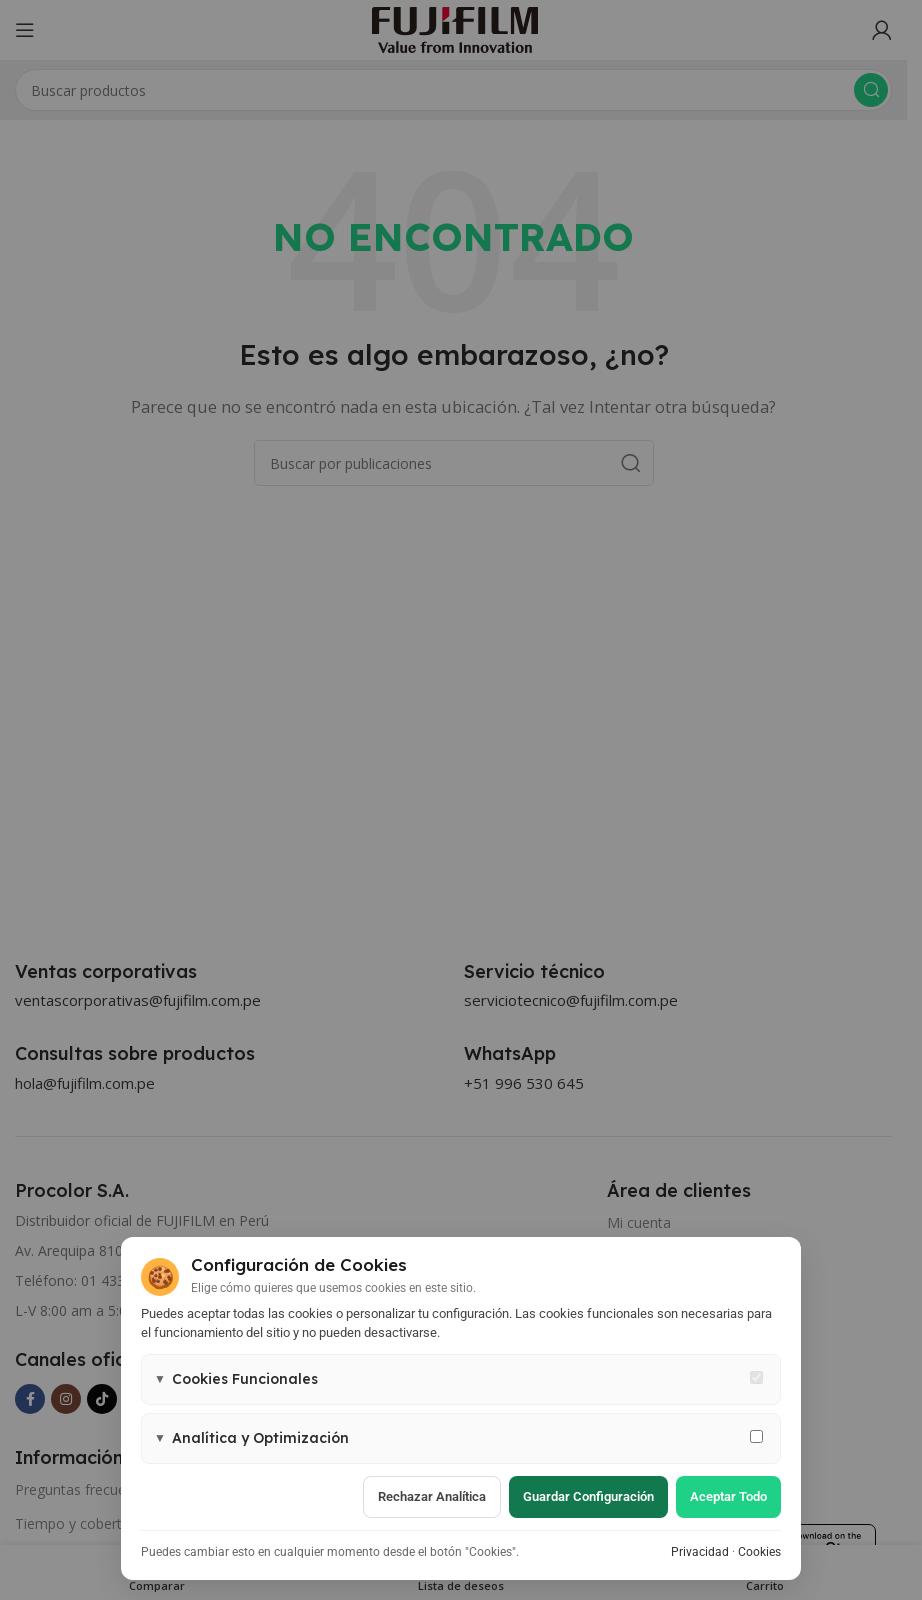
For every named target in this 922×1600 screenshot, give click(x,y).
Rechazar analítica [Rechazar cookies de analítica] (432, 1496)
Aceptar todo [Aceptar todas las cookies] (728, 1496)
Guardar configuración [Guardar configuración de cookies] (588, 1496)
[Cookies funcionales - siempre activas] (756, 1377)
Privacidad (700, 1552)
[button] (461, 1379)
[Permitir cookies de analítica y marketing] (756, 1436)
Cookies (759, 1552)
